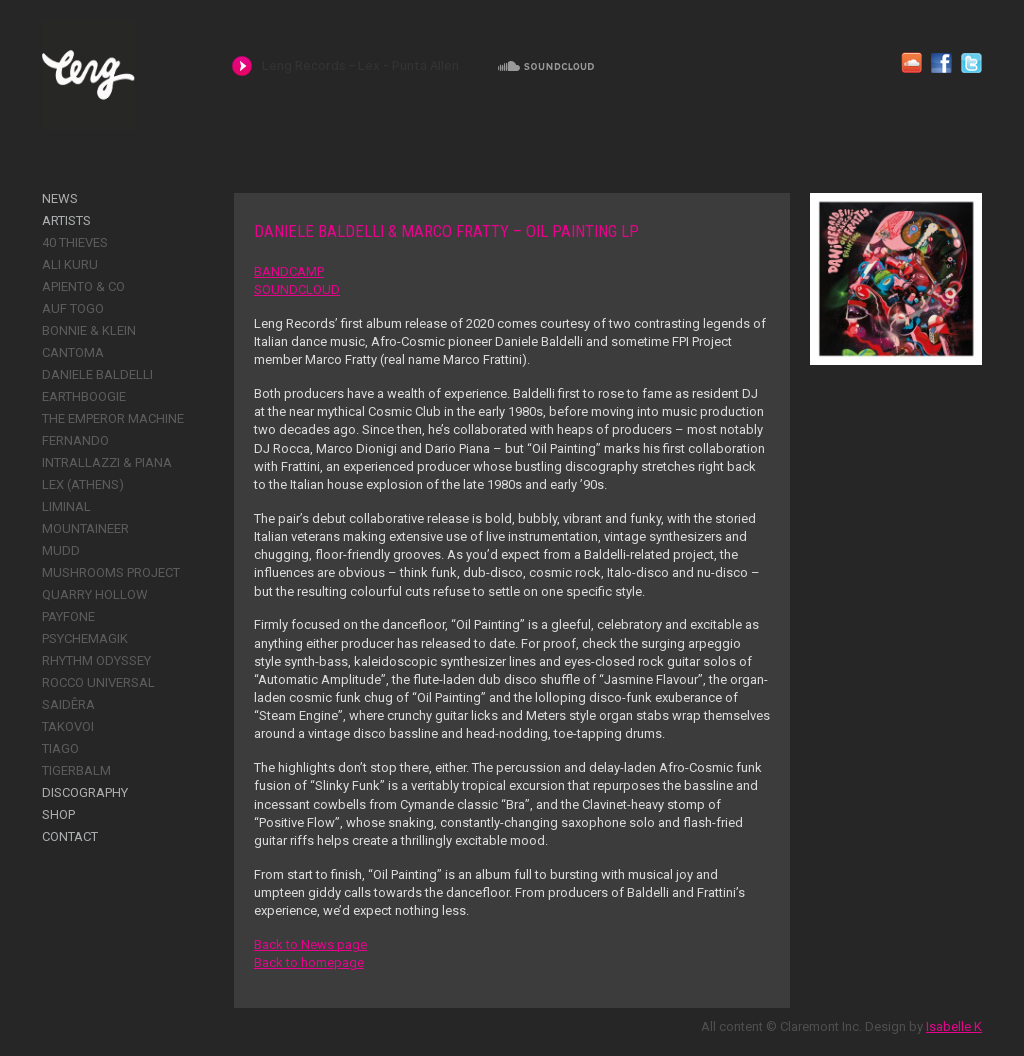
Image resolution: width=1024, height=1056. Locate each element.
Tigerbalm (76, 770)
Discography (85, 792)
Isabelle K (954, 1026)
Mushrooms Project (111, 572)
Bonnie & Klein (89, 330)
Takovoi (68, 726)
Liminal (66, 506)
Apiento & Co (83, 286)
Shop (58, 814)
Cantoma (73, 352)
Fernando (75, 440)
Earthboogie (84, 396)
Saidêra (68, 704)
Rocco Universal (98, 682)
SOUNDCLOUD (297, 289)
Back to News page (310, 944)
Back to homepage (309, 962)
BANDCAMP (289, 271)
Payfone (68, 616)
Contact (70, 836)
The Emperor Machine (113, 418)
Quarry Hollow (95, 594)
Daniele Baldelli (97, 374)
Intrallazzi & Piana (107, 462)
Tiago (60, 748)
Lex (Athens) (83, 484)
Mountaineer (85, 528)
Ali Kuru (70, 264)
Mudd (61, 550)
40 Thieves (75, 242)
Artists (66, 220)
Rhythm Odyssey (96, 660)
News (60, 198)
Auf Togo (73, 308)
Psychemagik (85, 638)
